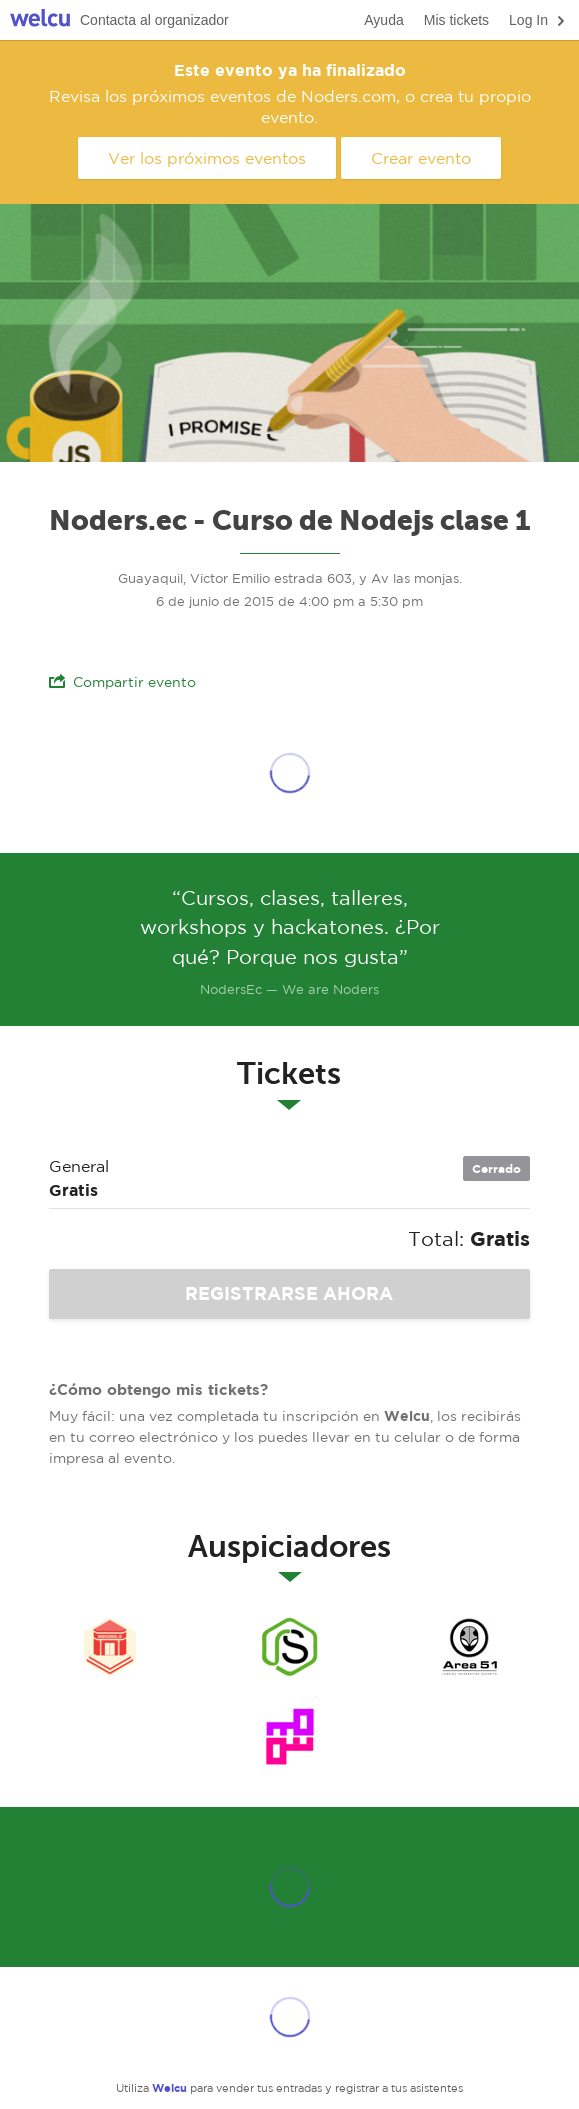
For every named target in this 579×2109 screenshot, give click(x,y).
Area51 (470, 1647)
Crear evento (421, 158)
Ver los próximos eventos (207, 158)
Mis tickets (456, 20)
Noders (290, 1647)
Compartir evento (122, 681)
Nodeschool (110, 1647)
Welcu (40, 20)
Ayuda (383, 20)
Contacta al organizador (154, 20)
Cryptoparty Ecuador (290, 1737)
